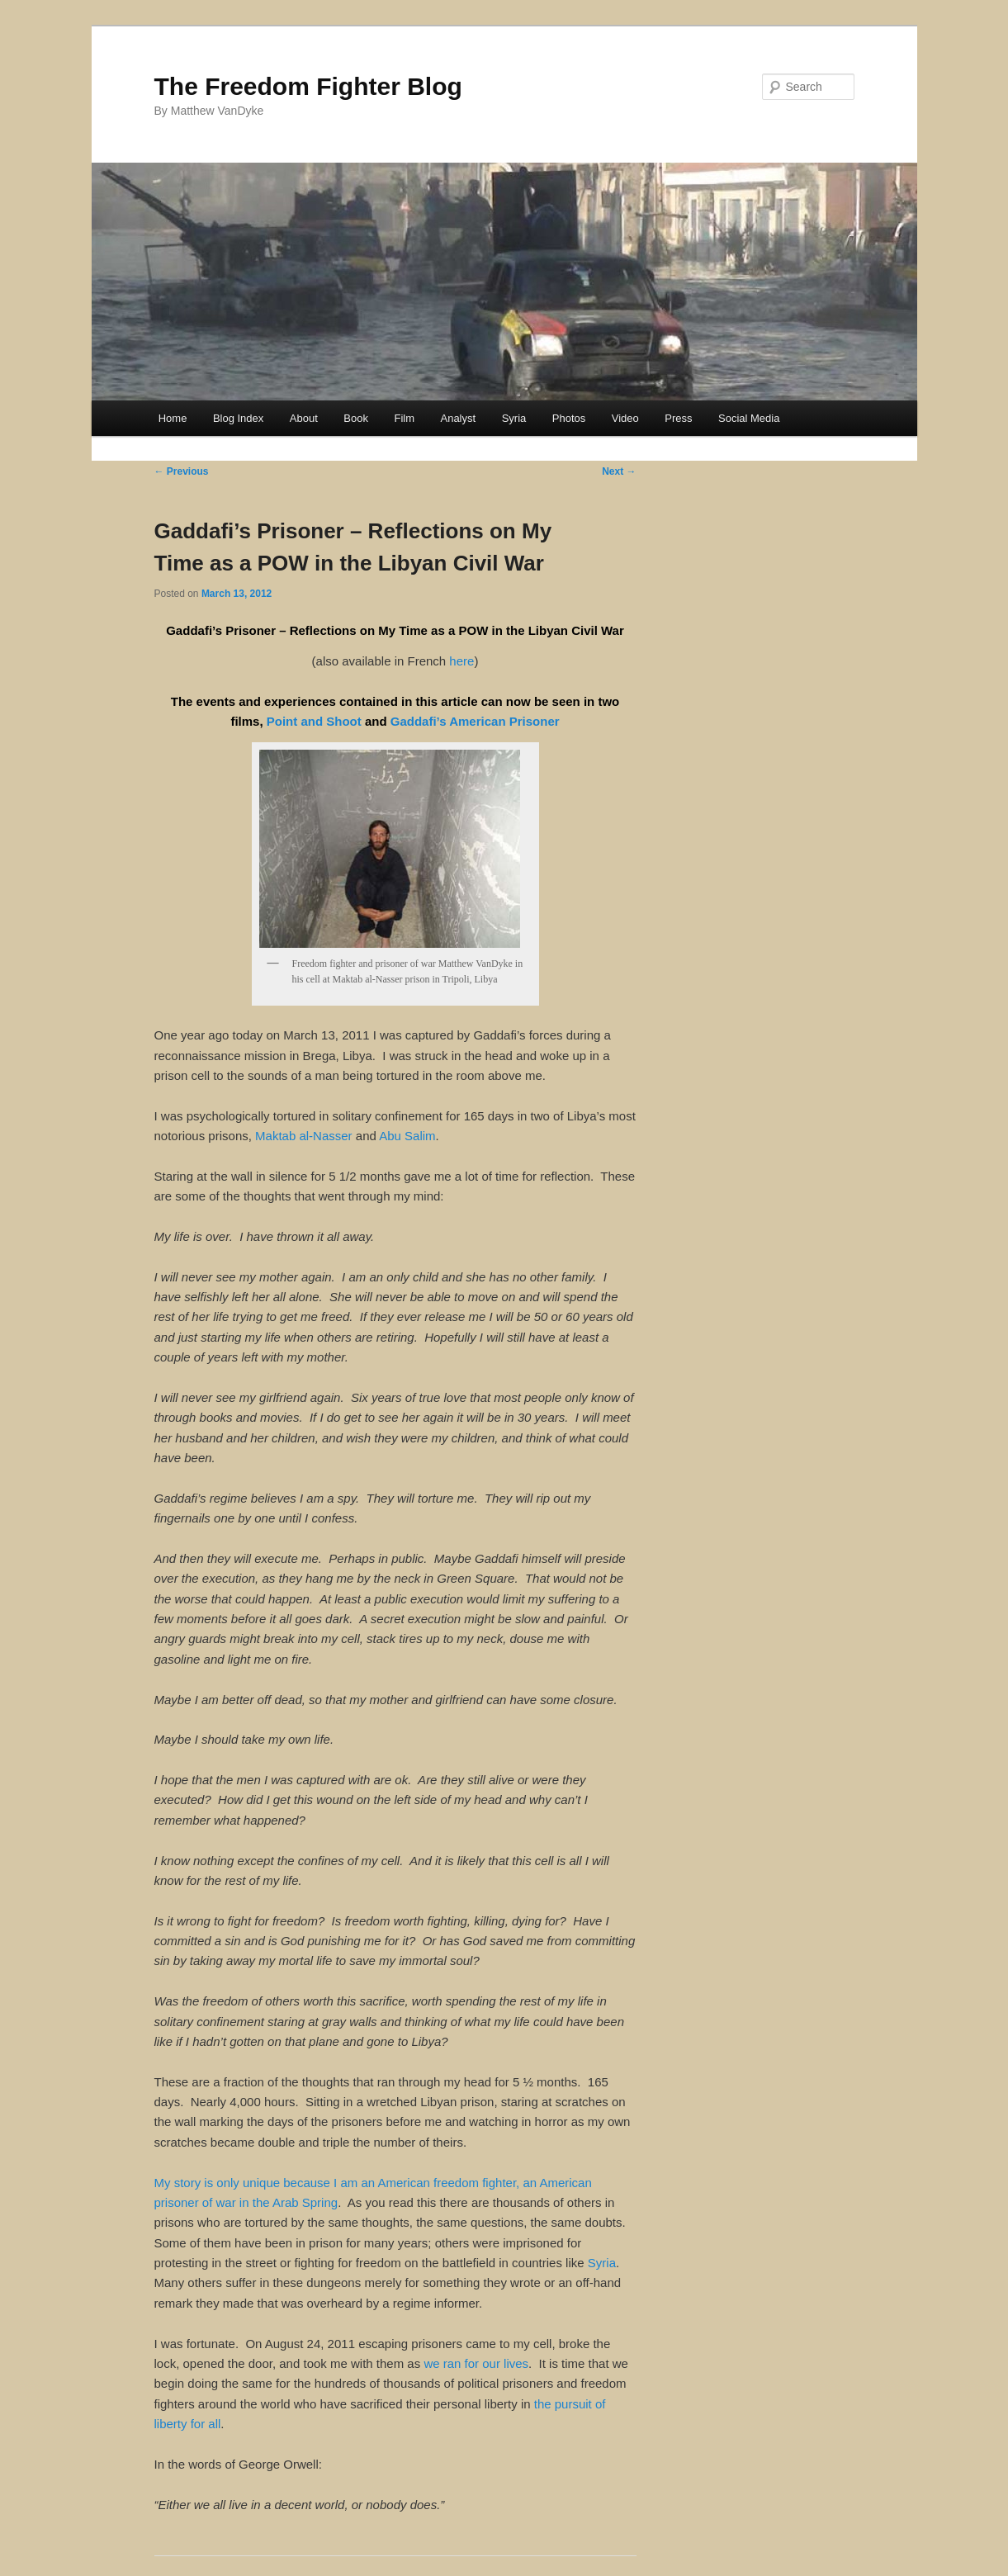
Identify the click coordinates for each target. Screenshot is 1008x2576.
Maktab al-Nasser (304, 1136)
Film (404, 418)
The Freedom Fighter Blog (308, 86)
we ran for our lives (476, 2363)
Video (625, 418)
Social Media (748, 418)
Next (619, 471)
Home (173, 418)
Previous (181, 471)
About (304, 418)
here (461, 661)
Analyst (458, 418)
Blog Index (238, 418)
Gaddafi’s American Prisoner (475, 721)
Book (355, 418)
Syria (514, 418)
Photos (568, 418)
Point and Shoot (314, 721)
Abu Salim (407, 1136)
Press (678, 418)
